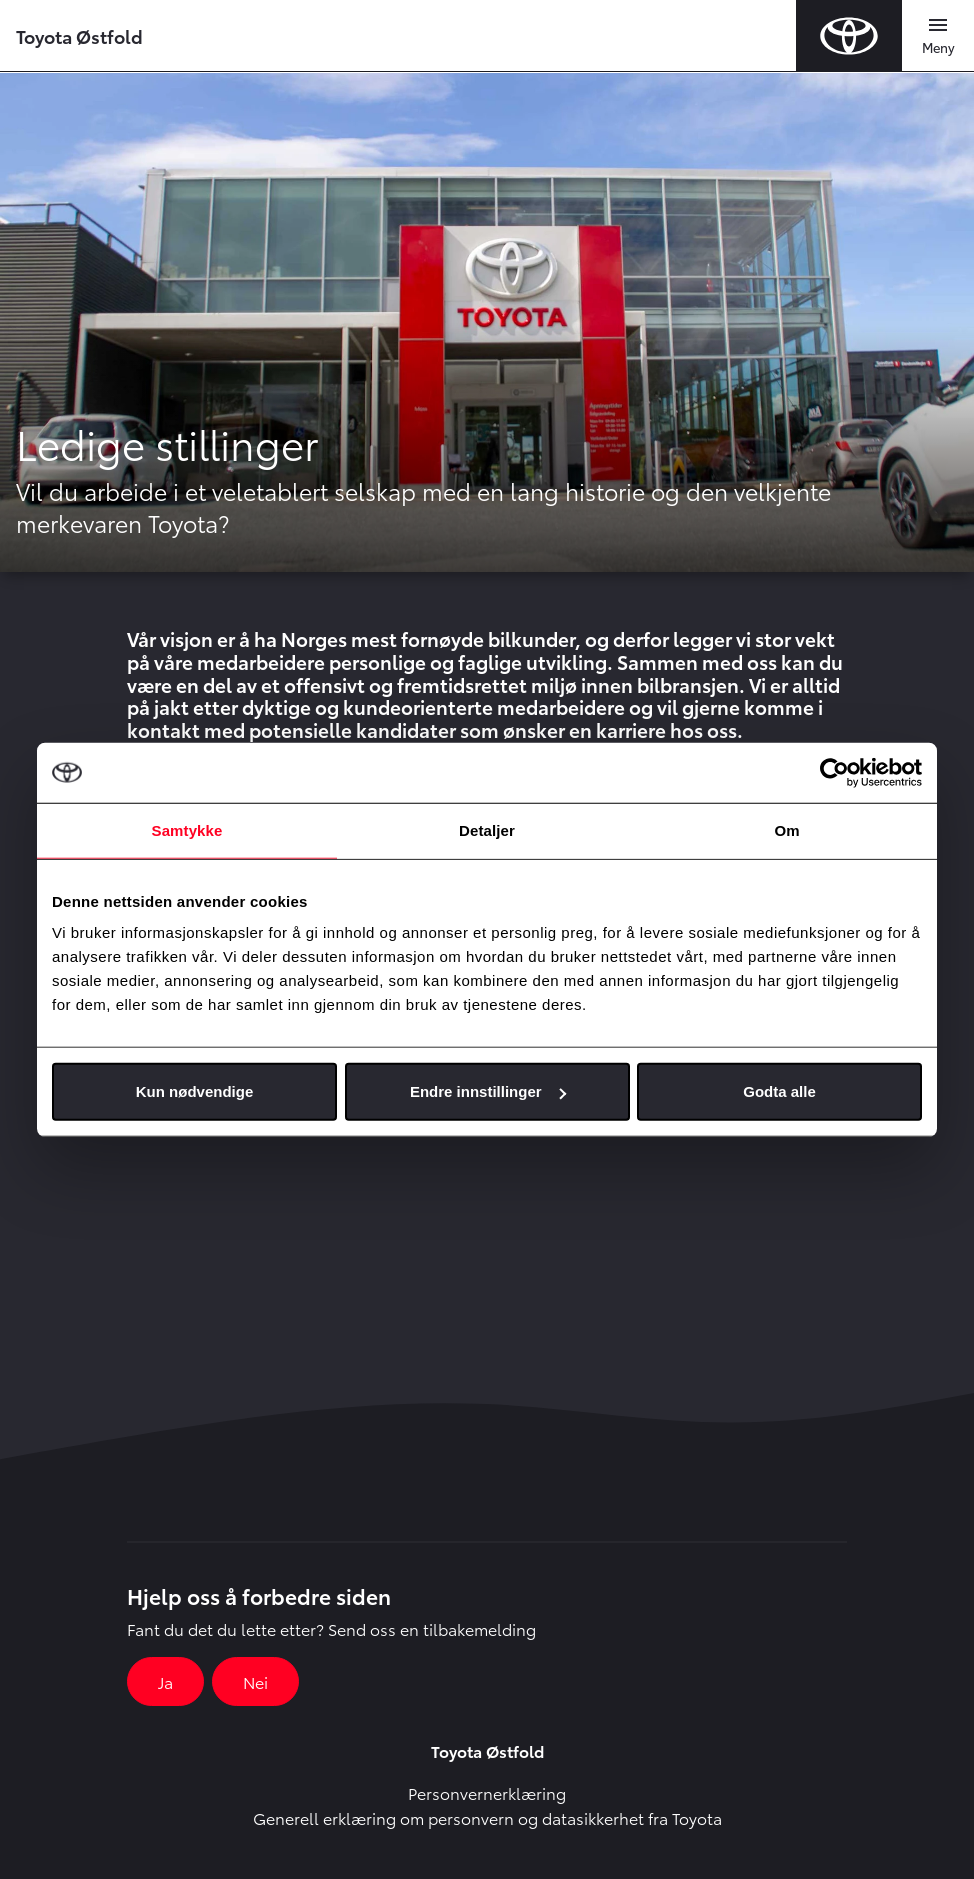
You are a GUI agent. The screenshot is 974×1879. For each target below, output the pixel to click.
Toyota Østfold (79, 35)
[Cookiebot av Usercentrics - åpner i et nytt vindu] (834, 772)
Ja (165, 1681)
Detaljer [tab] (487, 829)
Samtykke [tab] (187, 829)
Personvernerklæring (487, 1792)
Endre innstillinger (488, 1091)
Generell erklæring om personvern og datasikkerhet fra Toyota (487, 1817)
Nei (255, 1681)
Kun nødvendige (195, 1091)
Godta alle (779, 1091)
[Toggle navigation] (938, 36)
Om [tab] (786, 829)
